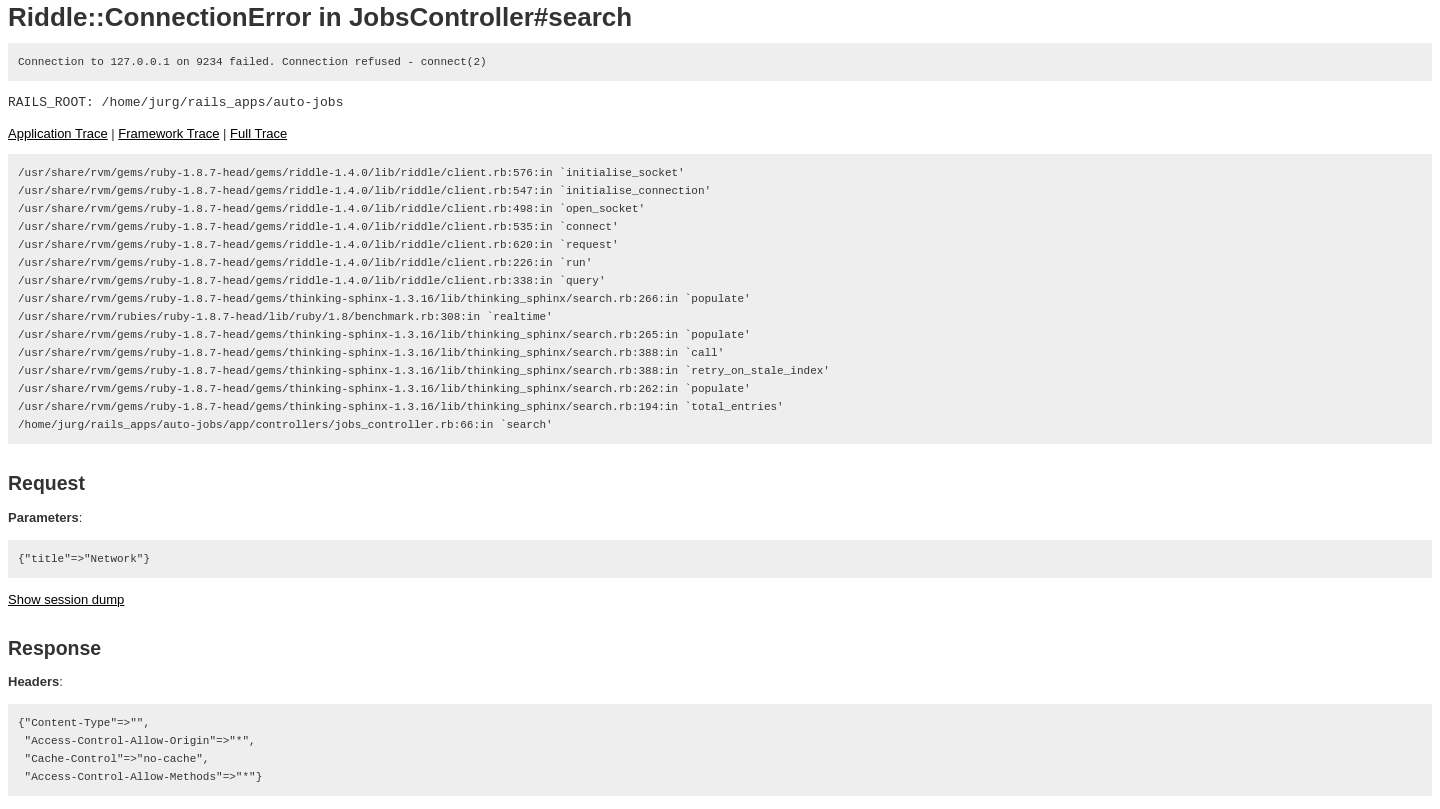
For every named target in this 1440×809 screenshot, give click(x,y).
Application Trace (58, 133)
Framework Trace (168, 133)
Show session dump (66, 599)
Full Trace (258, 133)
